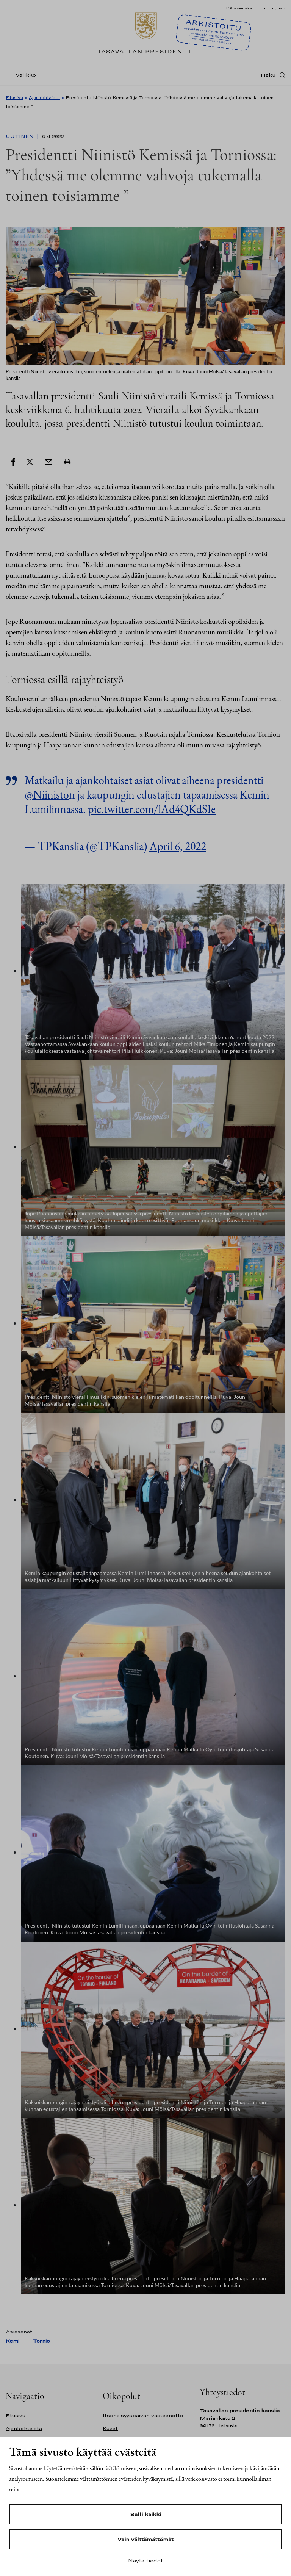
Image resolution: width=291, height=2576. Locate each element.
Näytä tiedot (145, 2560)
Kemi (12, 2341)
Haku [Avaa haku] (268, 77)
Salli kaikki (145, 2514)
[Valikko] (23, 77)
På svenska (239, 8)
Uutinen (20, 136)
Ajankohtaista (44, 97)
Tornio (41, 2341)
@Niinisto (47, 794)
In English (273, 8)
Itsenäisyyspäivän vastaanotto (143, 2415)
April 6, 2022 (177, 846)
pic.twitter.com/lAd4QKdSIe (152, 809)
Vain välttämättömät (145, 2539)
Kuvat (110, 2428)
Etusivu (14, 97)
